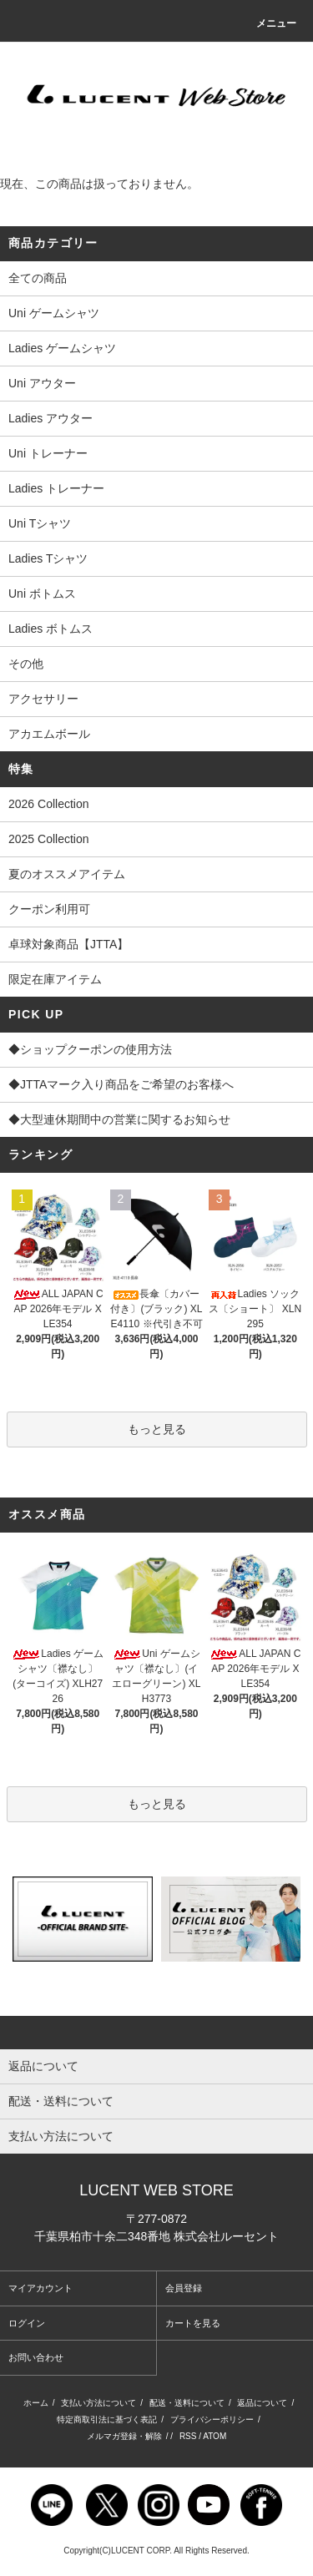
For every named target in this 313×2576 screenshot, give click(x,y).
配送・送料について (187, 2402)
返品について (262, 2402)
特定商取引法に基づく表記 (107, 2419)
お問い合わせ (35, 2357)
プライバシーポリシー (212, 2419)
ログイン (26, 2323)
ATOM (214, 2436)
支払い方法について (98, 2402)
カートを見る (192, 2323)
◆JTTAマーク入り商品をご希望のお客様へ (156, 1086)
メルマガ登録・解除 (124, 2436)
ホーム (35, 2402)
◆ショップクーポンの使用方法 (156, 1051)
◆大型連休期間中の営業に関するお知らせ (156, 1121)
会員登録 (183, 2288)
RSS (188, 2436)
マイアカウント (40, 2288)
